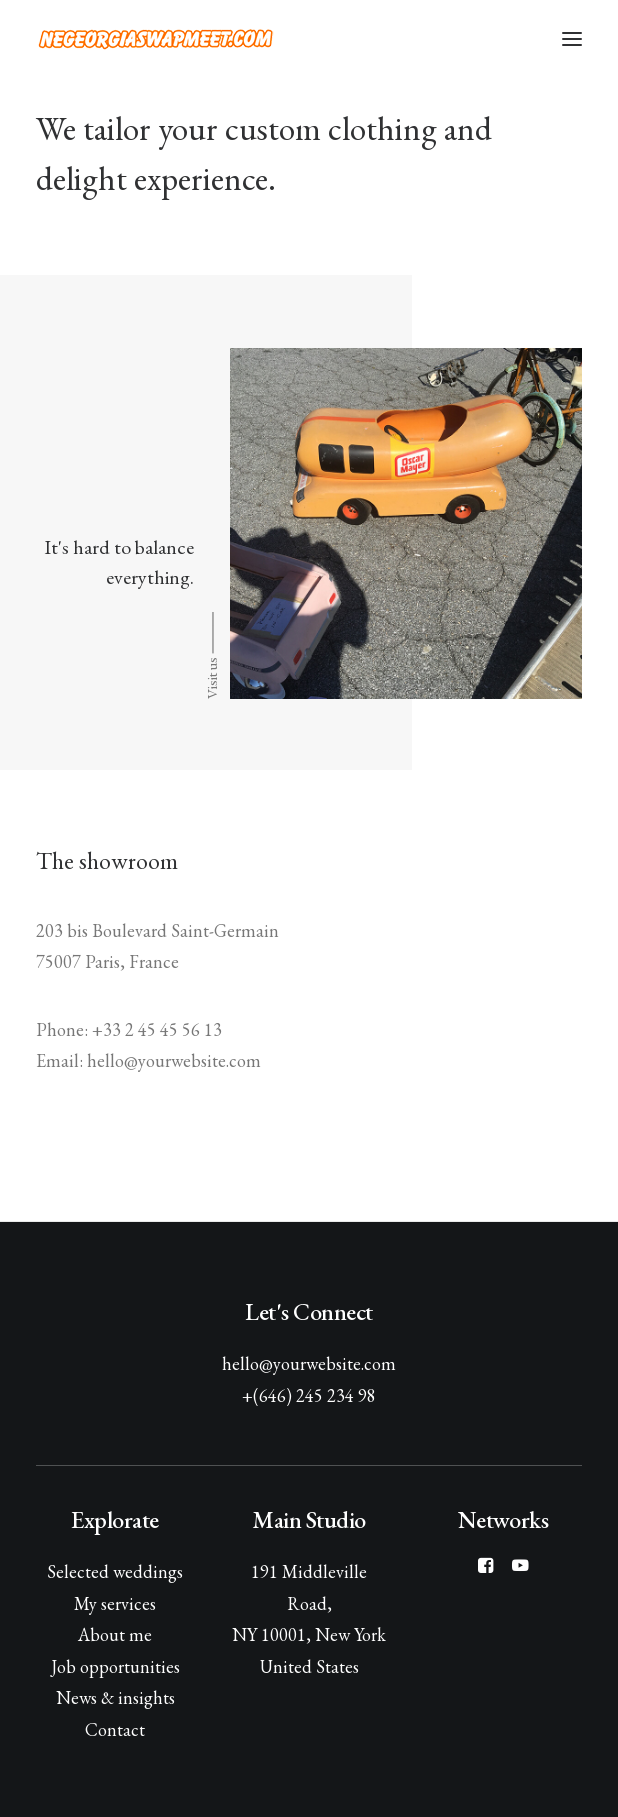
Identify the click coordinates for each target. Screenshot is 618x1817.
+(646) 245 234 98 (309, 1395)
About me (115, 1634)
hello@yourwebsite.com (309, 1363)
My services (115, 1603)
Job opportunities (115, 1666)
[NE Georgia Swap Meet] (156, 39)
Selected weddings (115, 1571)
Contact (115, 1729)
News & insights (115, 1697)
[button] (572, 39)
